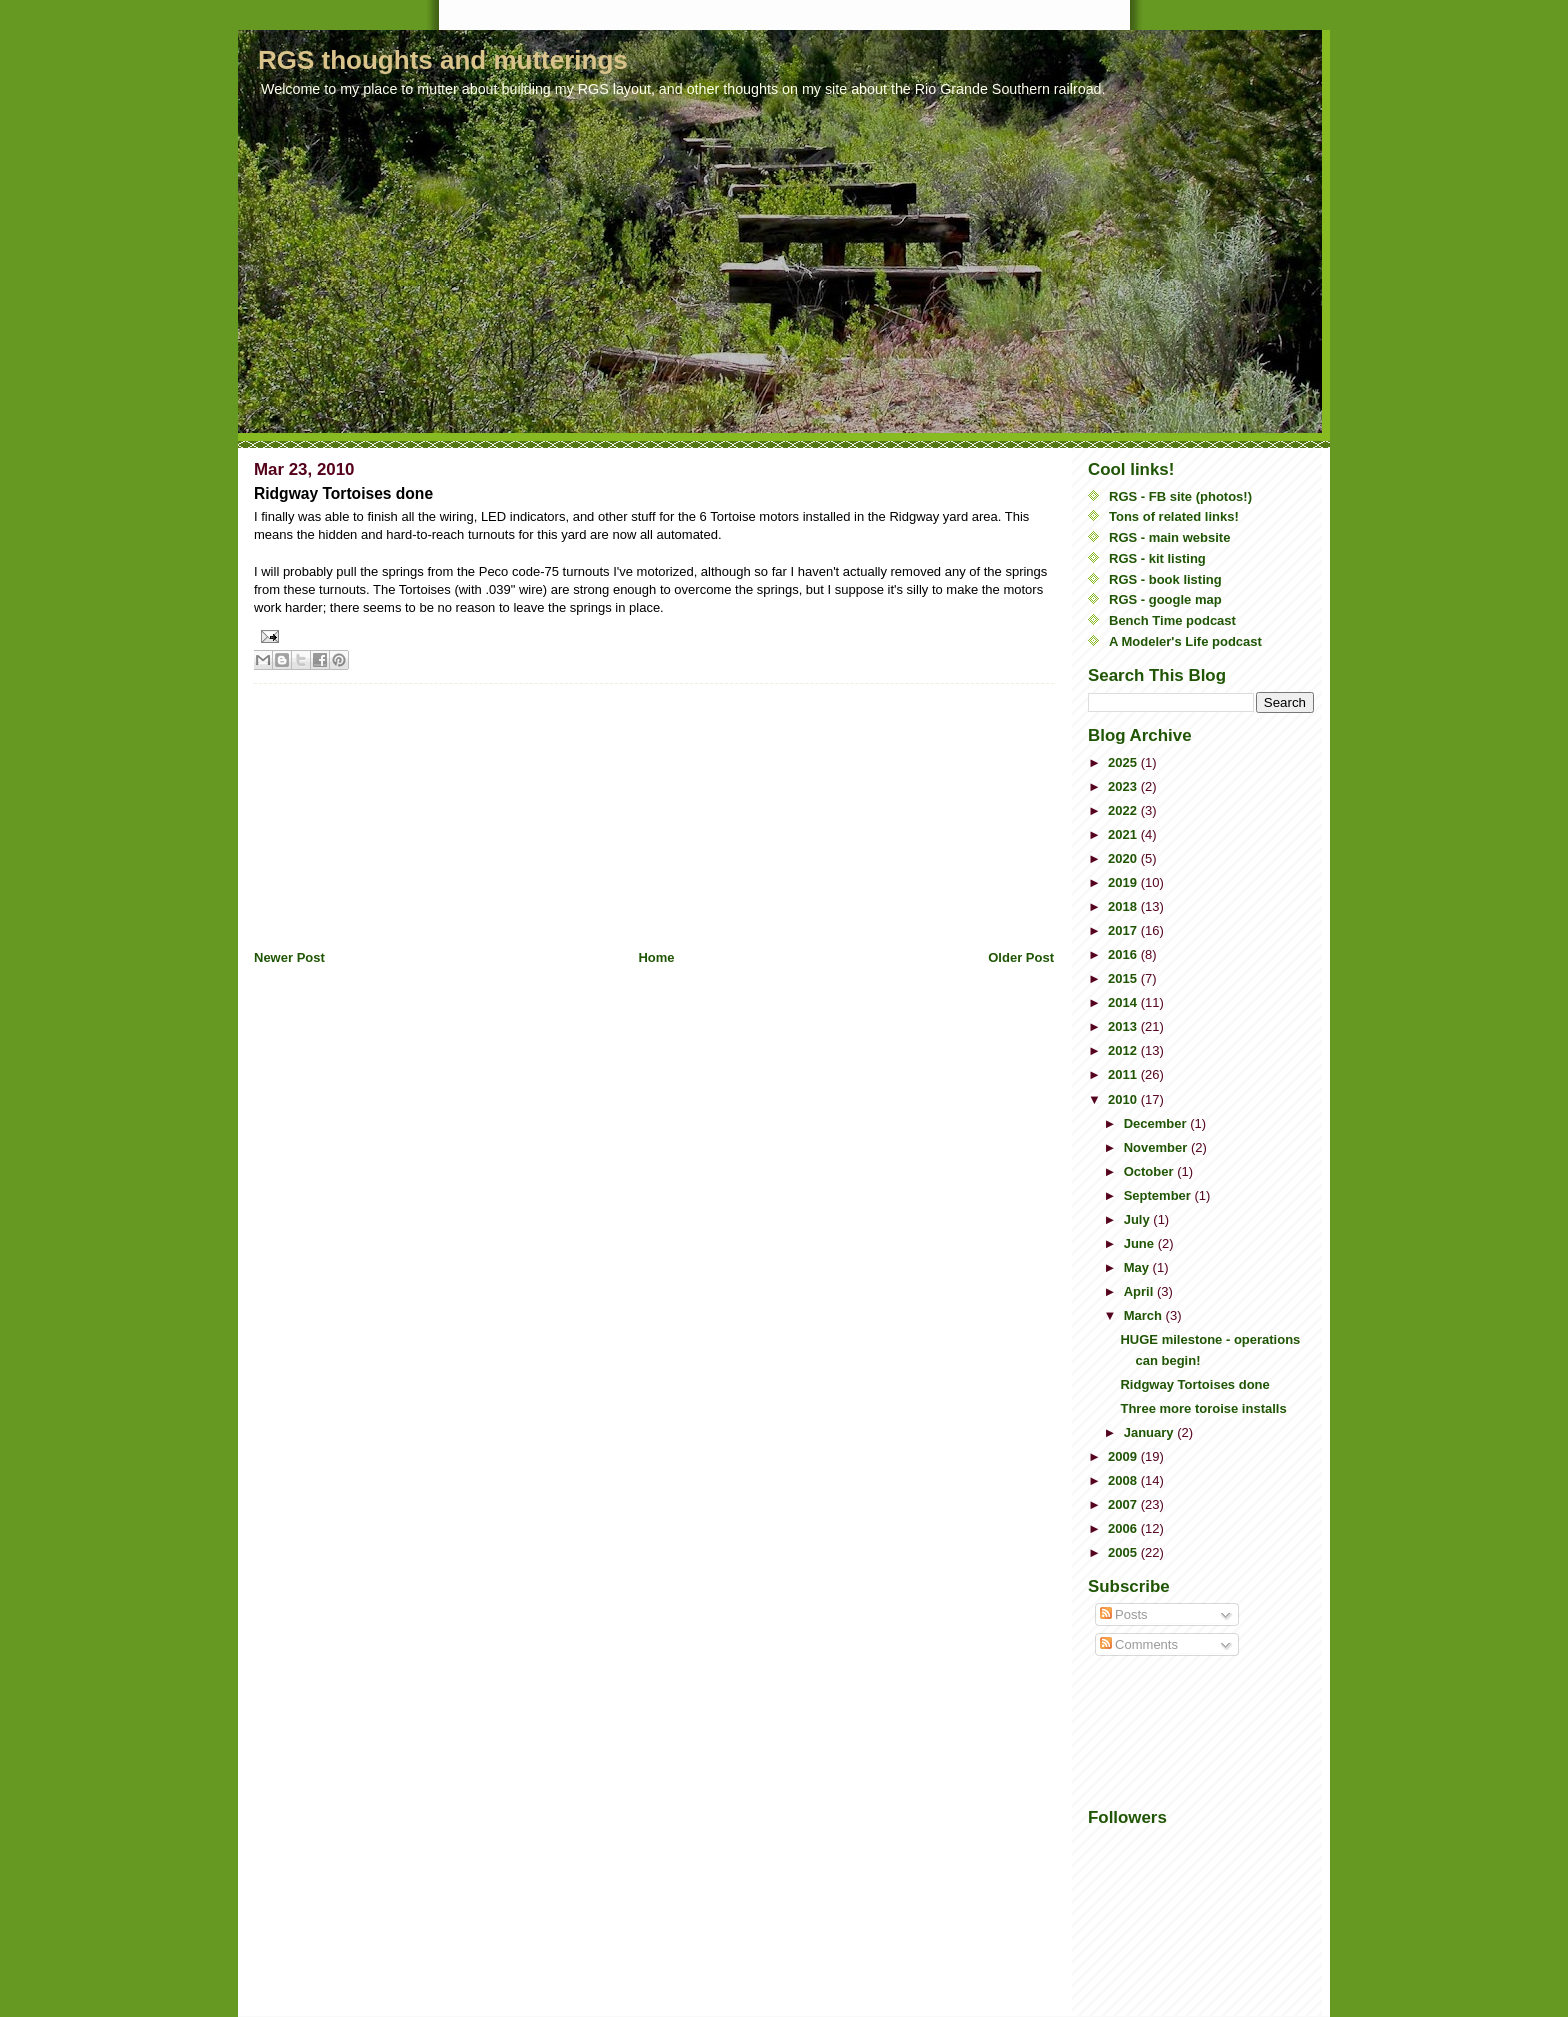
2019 (1124, 882)
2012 (1124, 1050)
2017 (1124, 930)
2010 (1124, 1099)
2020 (1124, 858)
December (1157, 1123)
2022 (1124, 810)
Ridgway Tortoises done (1194, 1384)
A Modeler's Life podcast (1185, 641)
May (1138, 1267)
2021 (1124, 834)
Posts (1124, 1614)
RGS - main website (1169, 537)
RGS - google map (1165, 599)
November (1157, 1147)
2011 (1124, 1074)
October (1150, 1171)
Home (656, 957)
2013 (1124, 1026)
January (1150, 1432)
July (1139, 1219)
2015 (1124, 978)
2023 (1124, 786)
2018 (1124, 906)
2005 (1124, 1552)
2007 (1124, 1504)
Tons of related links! (1174, 516)
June (1141, 1243)
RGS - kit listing (1157, 558)
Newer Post (289, 957)
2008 (1124, 1480)
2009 (1124, 1456)
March (1145, 1315)
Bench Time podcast (1172, 620)
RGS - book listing (1165, 579)
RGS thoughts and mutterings (443, 60)
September (1159, 1195)
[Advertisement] (404, 809)
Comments (1139, 1644)
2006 (1124, 1528)
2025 (1124, 762)
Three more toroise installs (1203, 1408)
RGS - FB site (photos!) (1180, 496)
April (1140, 1291)
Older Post (1021, 957)
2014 (1124, 1002)
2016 (1124, 954)
